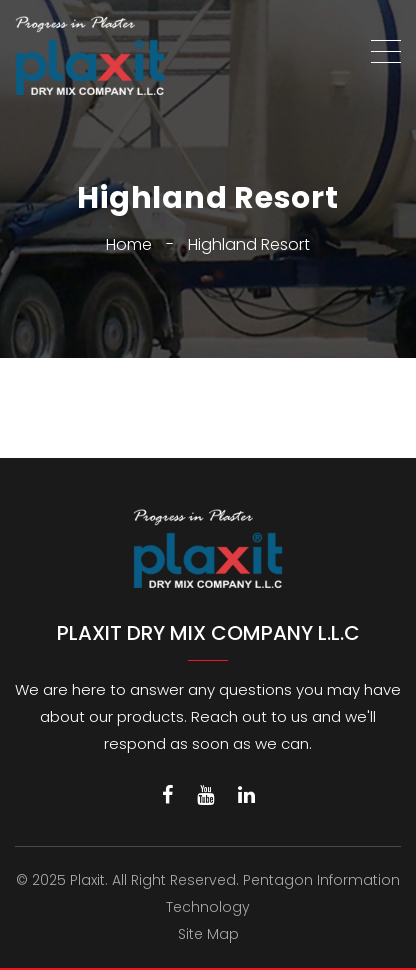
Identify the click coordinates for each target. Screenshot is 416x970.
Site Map (208, 934)
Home (129, 244)
